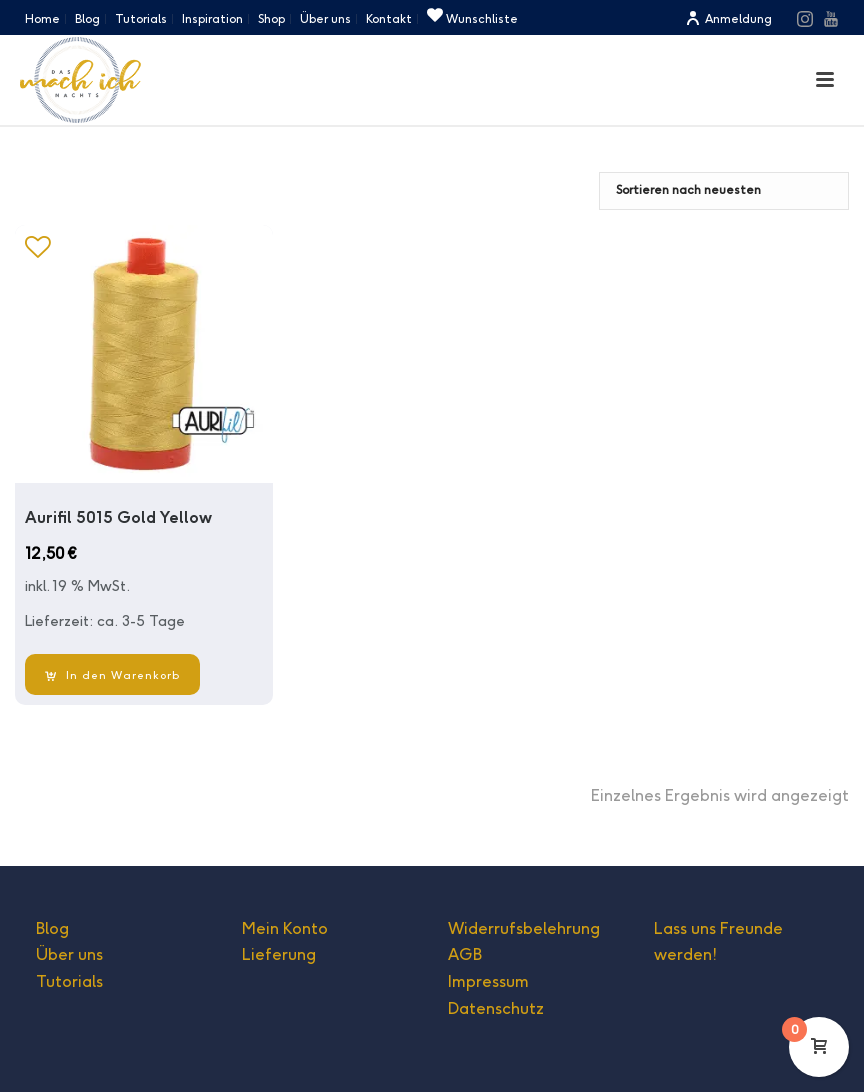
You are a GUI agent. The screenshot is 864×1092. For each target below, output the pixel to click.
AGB (465, 954)
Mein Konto (285, 928)
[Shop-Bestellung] (724, 191)
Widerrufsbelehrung (524, 928)
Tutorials (69, 981)
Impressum (488, 981)
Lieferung (279, 954)
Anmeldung (728, 18)
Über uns (69, 954)
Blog (52, 928)
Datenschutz (496, 1008)
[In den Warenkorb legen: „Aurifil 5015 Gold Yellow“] (112, 674)
